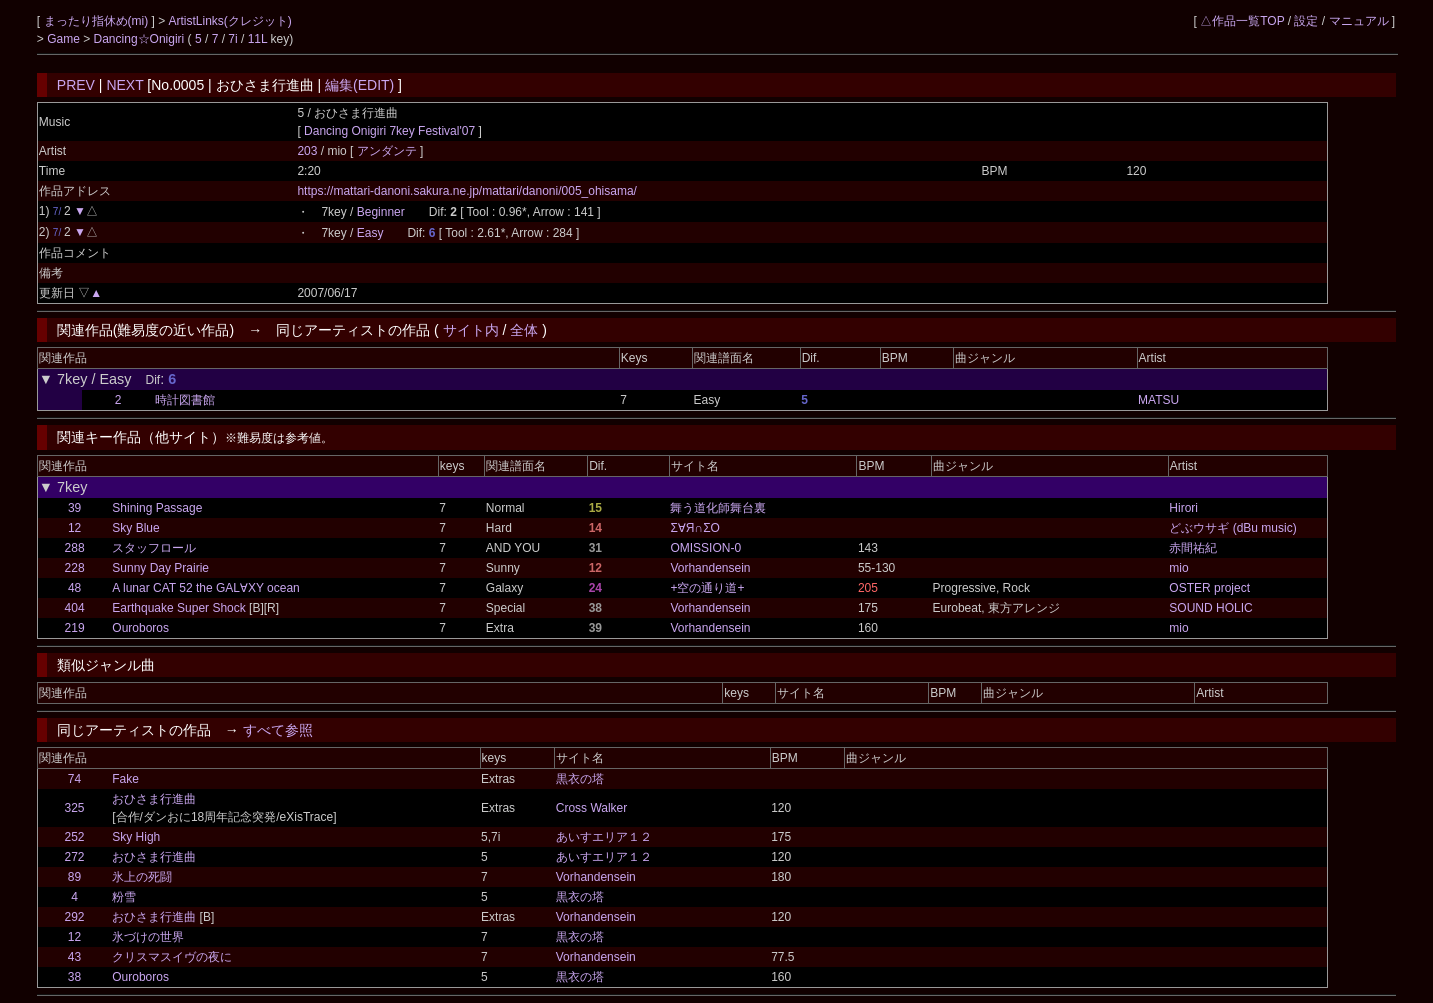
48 (74, 588)
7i (232, 39)
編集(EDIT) (359, 85)
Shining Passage (157, 508)
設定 (1306, 21)
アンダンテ (388, 151)
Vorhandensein (710, 568)
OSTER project (1209, 588)
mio (1178, 568)
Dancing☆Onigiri (141, 39)
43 (74, 957)
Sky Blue (135, 528)
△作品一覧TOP (1242, 21)
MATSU (1158, 400)
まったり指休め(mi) (98, 21)
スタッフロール (154, 548)
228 (75, 568)
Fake (125, 779)
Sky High (136, 837)
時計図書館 (185, 400)
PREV (76, 85)
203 (307, 151)
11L (258, 39)
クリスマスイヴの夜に (172, 957)
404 (75, 608)
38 (74, 977)
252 (75, 837)
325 (75, 808)
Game (65, 39)
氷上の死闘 (142, 877)
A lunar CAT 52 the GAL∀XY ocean (205, 588)
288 (75, 548)
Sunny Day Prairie (160, 568)
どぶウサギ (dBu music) (1232, 528)
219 (75, 628)
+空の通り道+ (707, 588)
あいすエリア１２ (604, 837)
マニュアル (1359, 21)
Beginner (381, 212)
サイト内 (471, 330)
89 (74, 877)
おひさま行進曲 (154, 799)
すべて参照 (278, 730)
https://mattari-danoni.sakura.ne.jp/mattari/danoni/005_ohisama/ (467, 191)
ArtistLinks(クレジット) (230, 21)
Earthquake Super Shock (178, 608)
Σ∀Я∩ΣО (694, 528)
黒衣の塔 (580, 779)
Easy (370, 233)
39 (74, 508)
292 (75, 917)
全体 (524, 330)
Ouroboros (140, 628)
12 (74, 528)
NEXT (124, 85)
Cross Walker (592, 808)
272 (75, 857)
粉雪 (124, 897)
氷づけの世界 (148, 937)
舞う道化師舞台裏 (718, 508)
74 (74, 779)
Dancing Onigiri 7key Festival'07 (389, 131)
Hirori (1183, 508)
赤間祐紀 (1193, 548)
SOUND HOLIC (1210, 608)
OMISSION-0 (705, 548)
